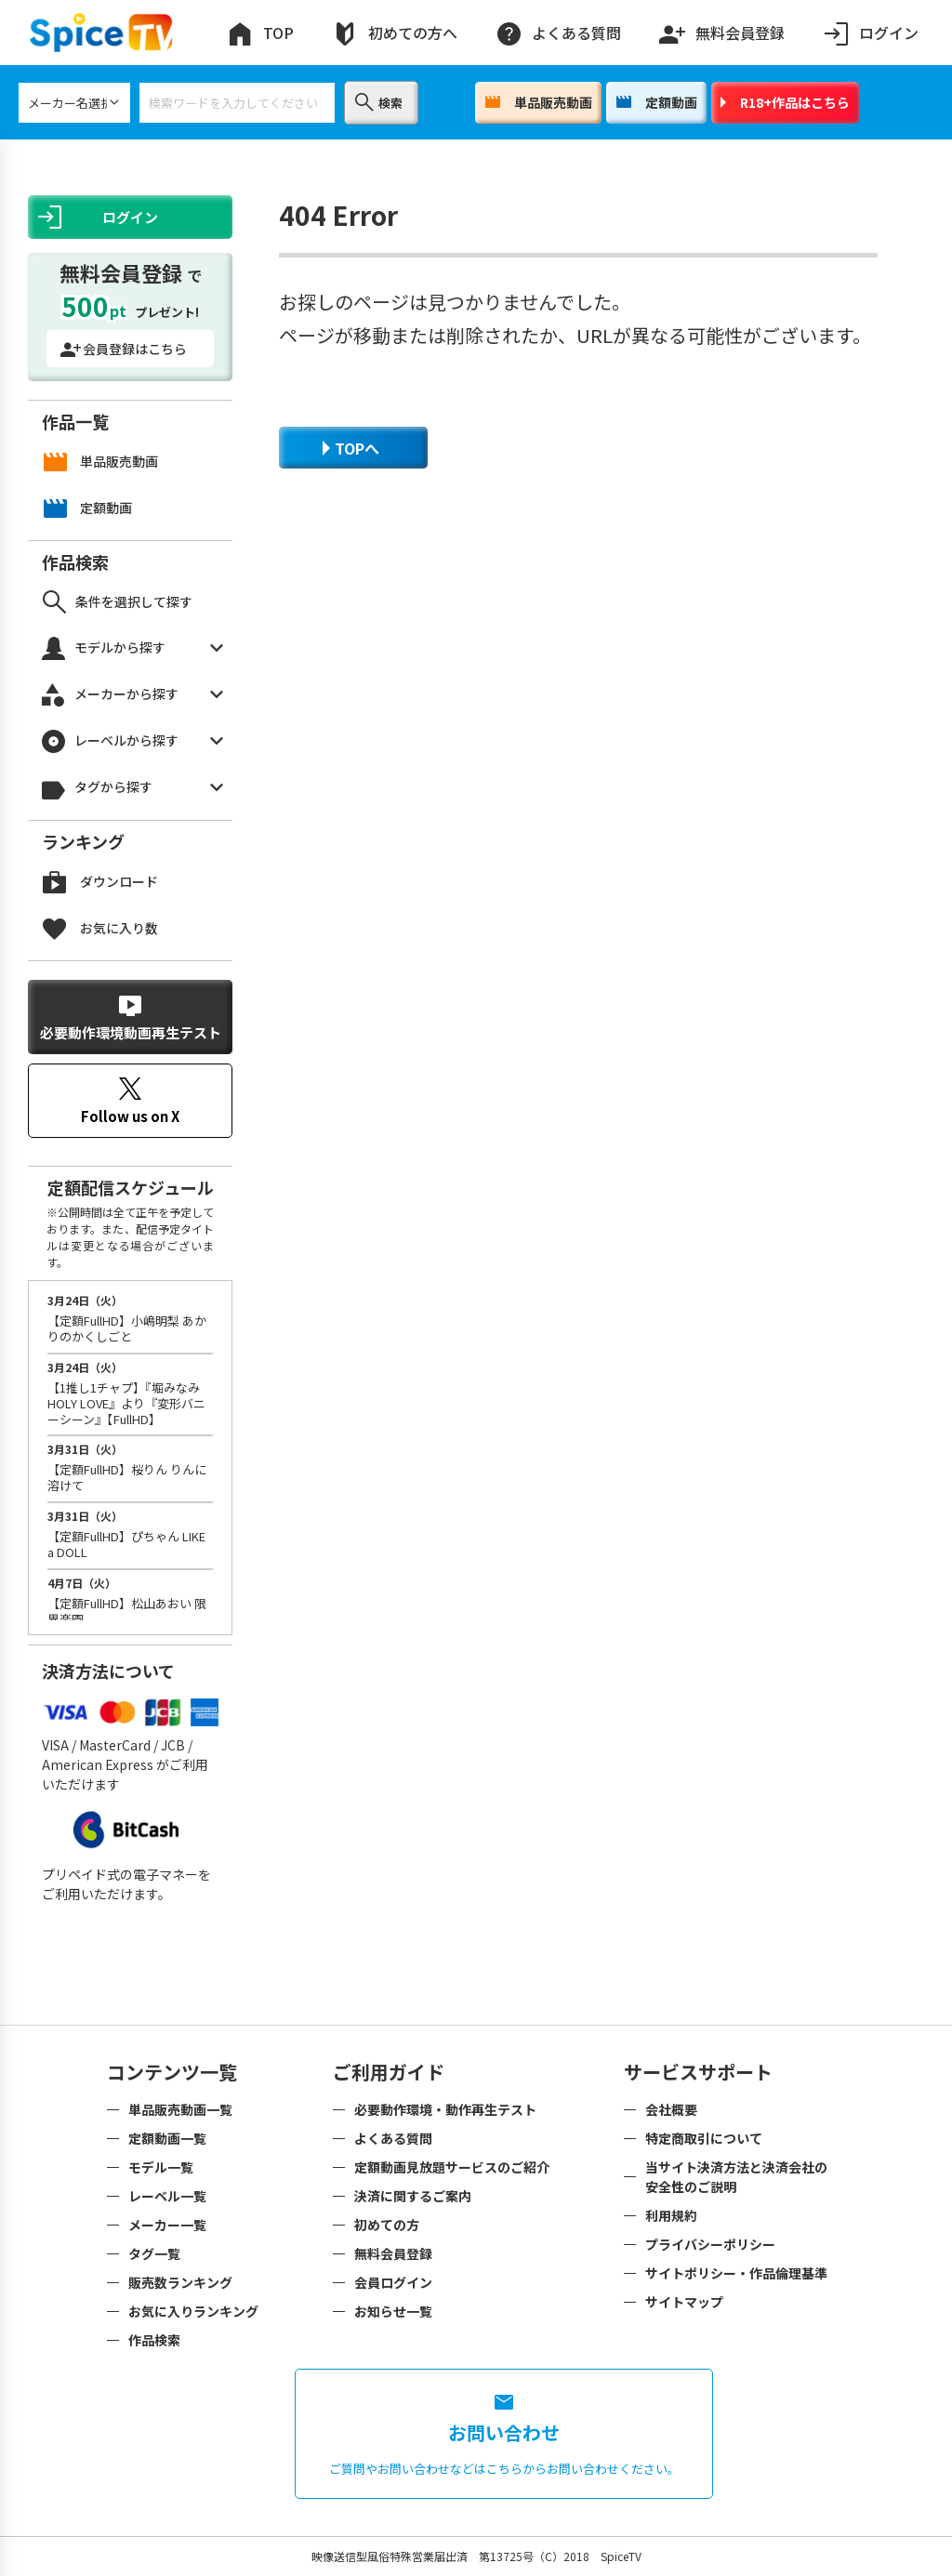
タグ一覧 (154, 2253)
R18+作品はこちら (785, 102)
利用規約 (671, 2215)
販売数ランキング (180, 2282)
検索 (379, 102)
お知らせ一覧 (393, 2311)
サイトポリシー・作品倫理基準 (736, 2273)
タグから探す (132, 787)
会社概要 (671, 2109)
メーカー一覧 (167, 2224)
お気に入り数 (100, 928)
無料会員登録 (721, 29)
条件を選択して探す (117, 602)
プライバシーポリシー (710, 2244)
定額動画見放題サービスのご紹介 (451, 2167)
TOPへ (351, 448)
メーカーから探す (132, 695)
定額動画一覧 (167, 2138)
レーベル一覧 (167, 2195)
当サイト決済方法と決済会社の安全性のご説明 (736, 2177)
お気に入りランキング (193, 2311)
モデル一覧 (160, 2167)
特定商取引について (703, 2138)
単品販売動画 (538, 102)
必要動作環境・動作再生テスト (445, 2109)
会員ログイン (393, 2282)
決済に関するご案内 (412, 2195)
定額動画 (656, 102)
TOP (260, 33)
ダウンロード (100, 881)
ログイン (870, 33)
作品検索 (154, 2340)
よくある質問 (558, 33)
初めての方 (386, 2224)
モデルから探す (132, 648)
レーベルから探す (132, 741)
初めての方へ (394, 33)
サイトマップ (684, 2301)
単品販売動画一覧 (180, 2109)
